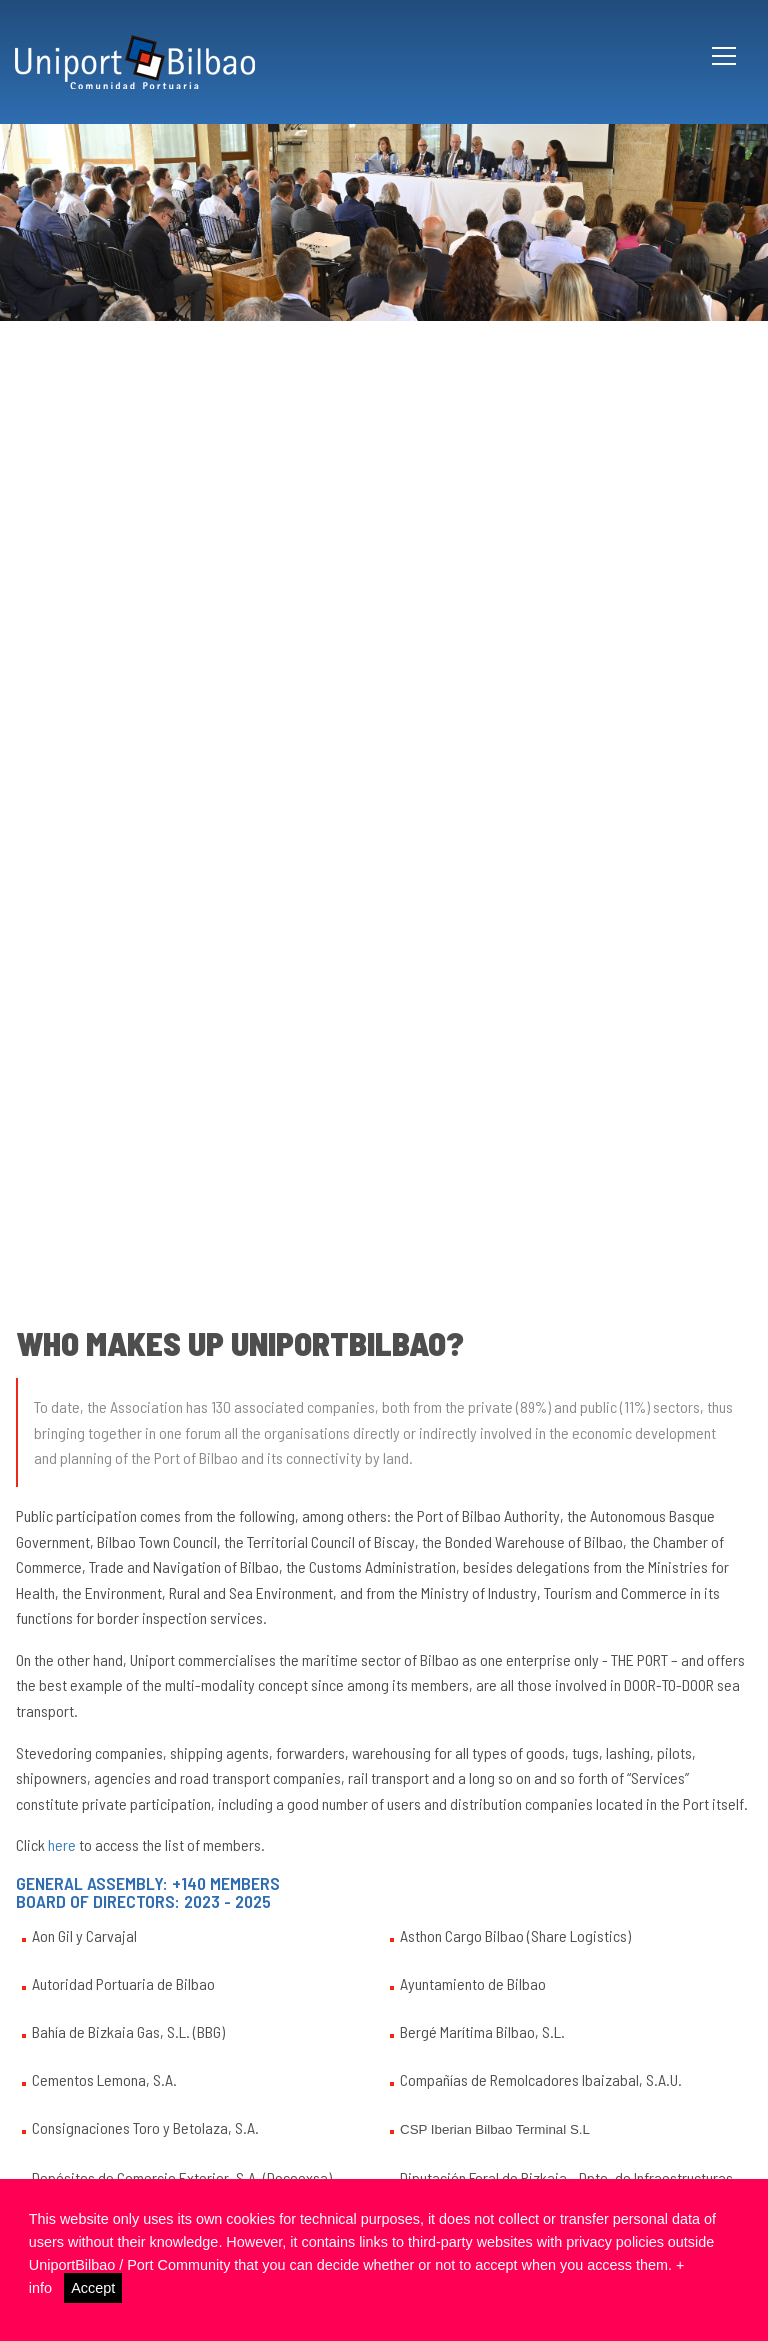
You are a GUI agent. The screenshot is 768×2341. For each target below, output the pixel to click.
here (62, 1844)
